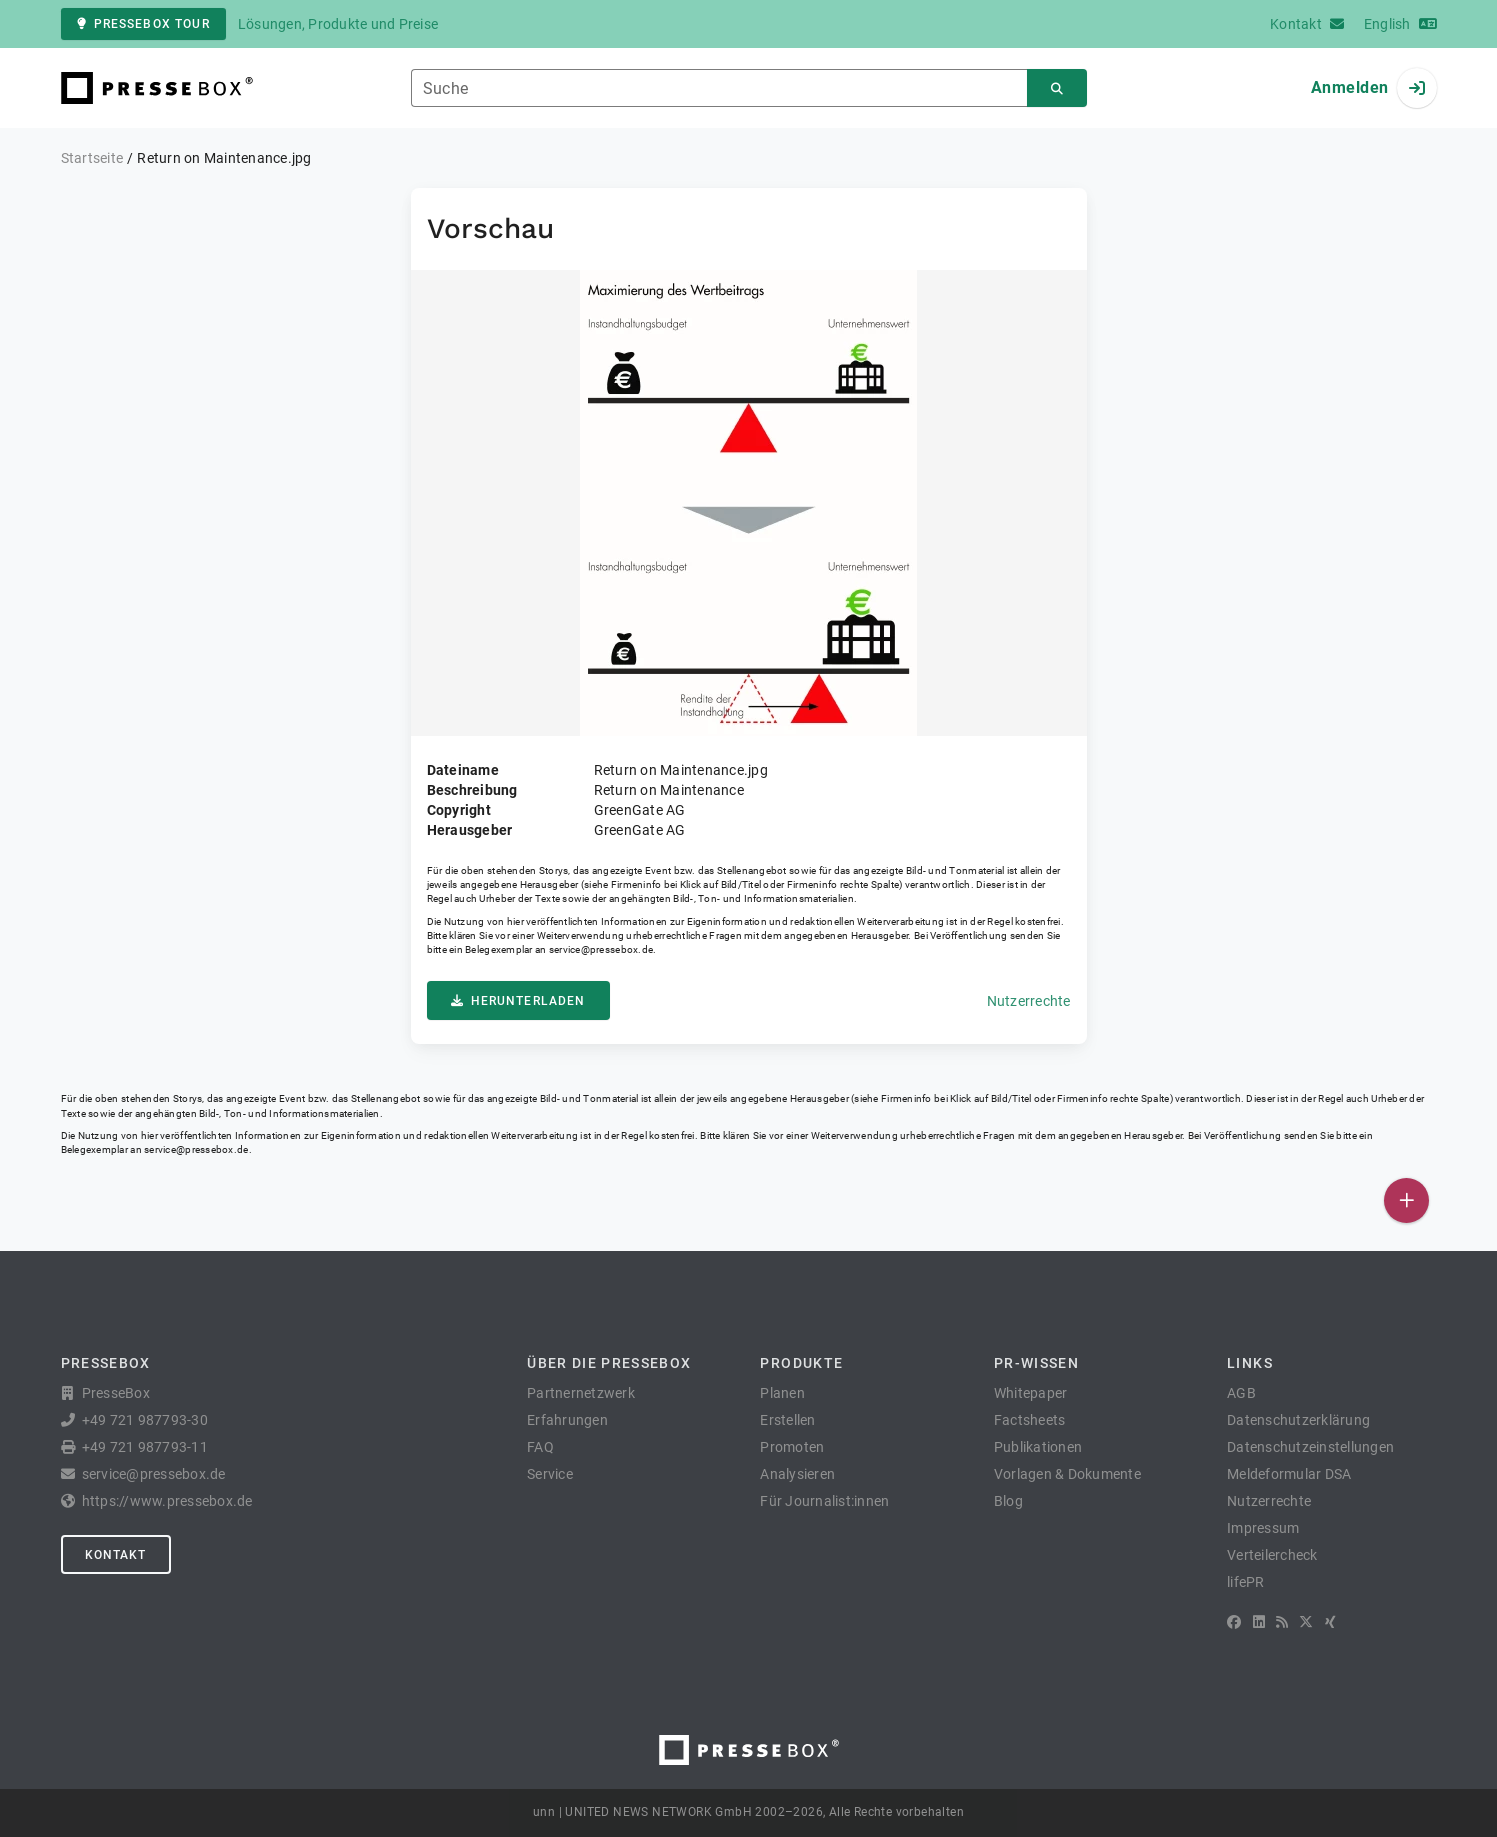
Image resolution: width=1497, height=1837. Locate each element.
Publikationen (1038, 1447)
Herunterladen (518, 1001)
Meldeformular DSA (1289, 1474)
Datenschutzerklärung (1298, 1420)
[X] (1306, 1622)
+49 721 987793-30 (145, 1420)
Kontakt (116, 1555)
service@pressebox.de (601, 949)
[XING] (1330, 1622)
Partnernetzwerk (581, 1393)
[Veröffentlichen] (1406, 1200)
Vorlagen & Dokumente (1067, 1474)
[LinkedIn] (1259, 1622)
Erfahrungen (567, 1420)
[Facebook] (1234, 1622)
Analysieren (797, 1474)
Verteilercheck (1272, 1555)
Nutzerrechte (1029, 1001)
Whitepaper (1031, 1393)
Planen (782, 1393)
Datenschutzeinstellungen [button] (1310, 1447)
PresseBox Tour (143, 24)
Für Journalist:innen (824, 1501)
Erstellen (787, 1420)
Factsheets (1030, 1420)
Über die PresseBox (609, 1363)
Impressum (1263, 1528)
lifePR (1246, 1582)
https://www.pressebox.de (167, 1501)
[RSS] (1282, 1622)
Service (550, 1474)
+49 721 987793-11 (145, 1447)
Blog (1008, 1501)
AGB (1241, 1393)
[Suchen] (1057, 88)
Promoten (792, 1447)
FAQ (540, 1447)
